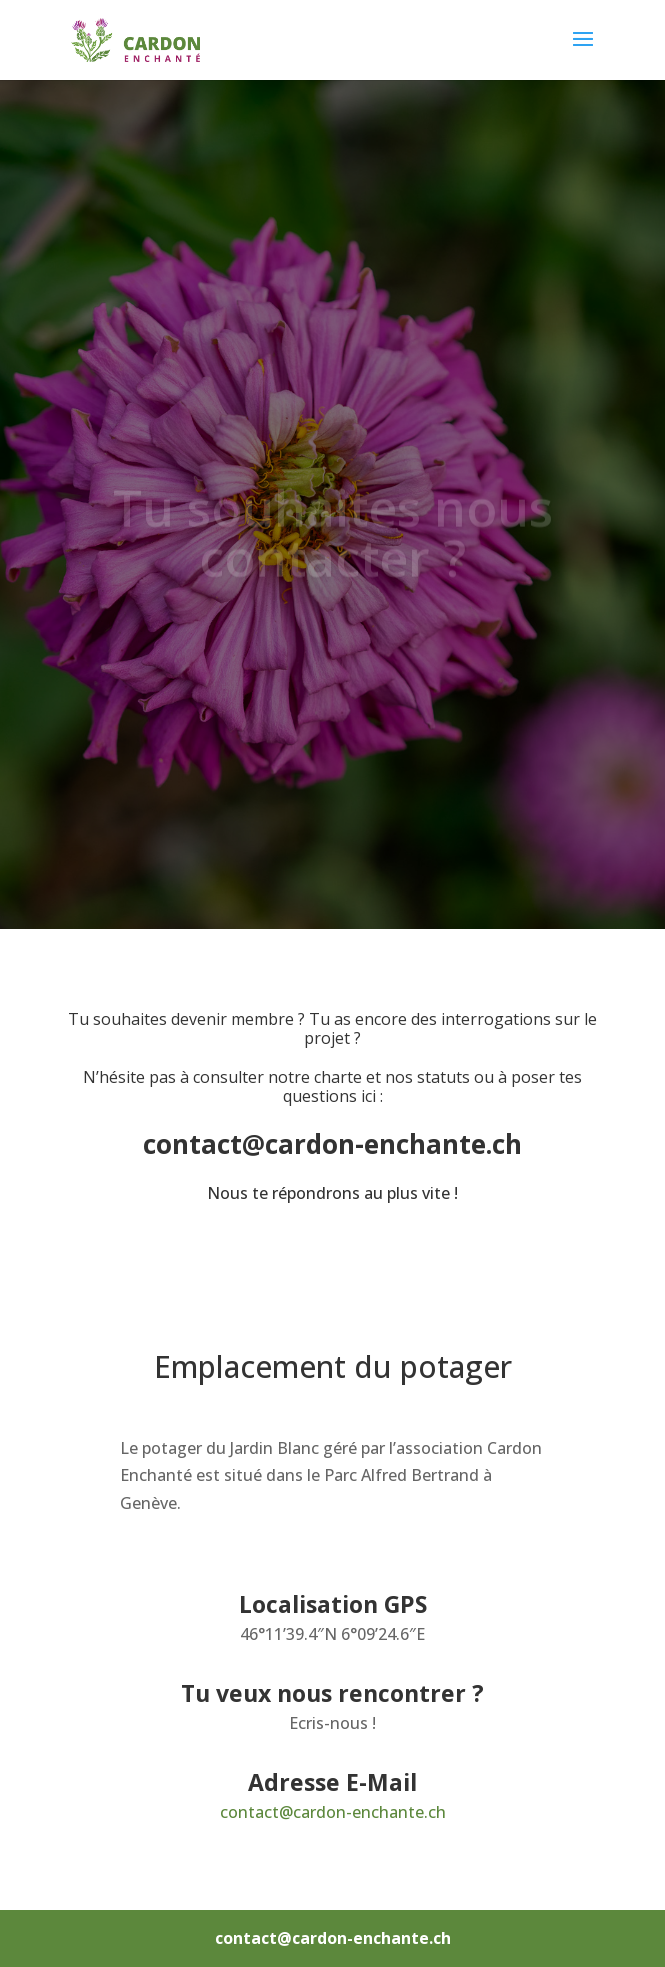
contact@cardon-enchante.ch (333, 1812)
